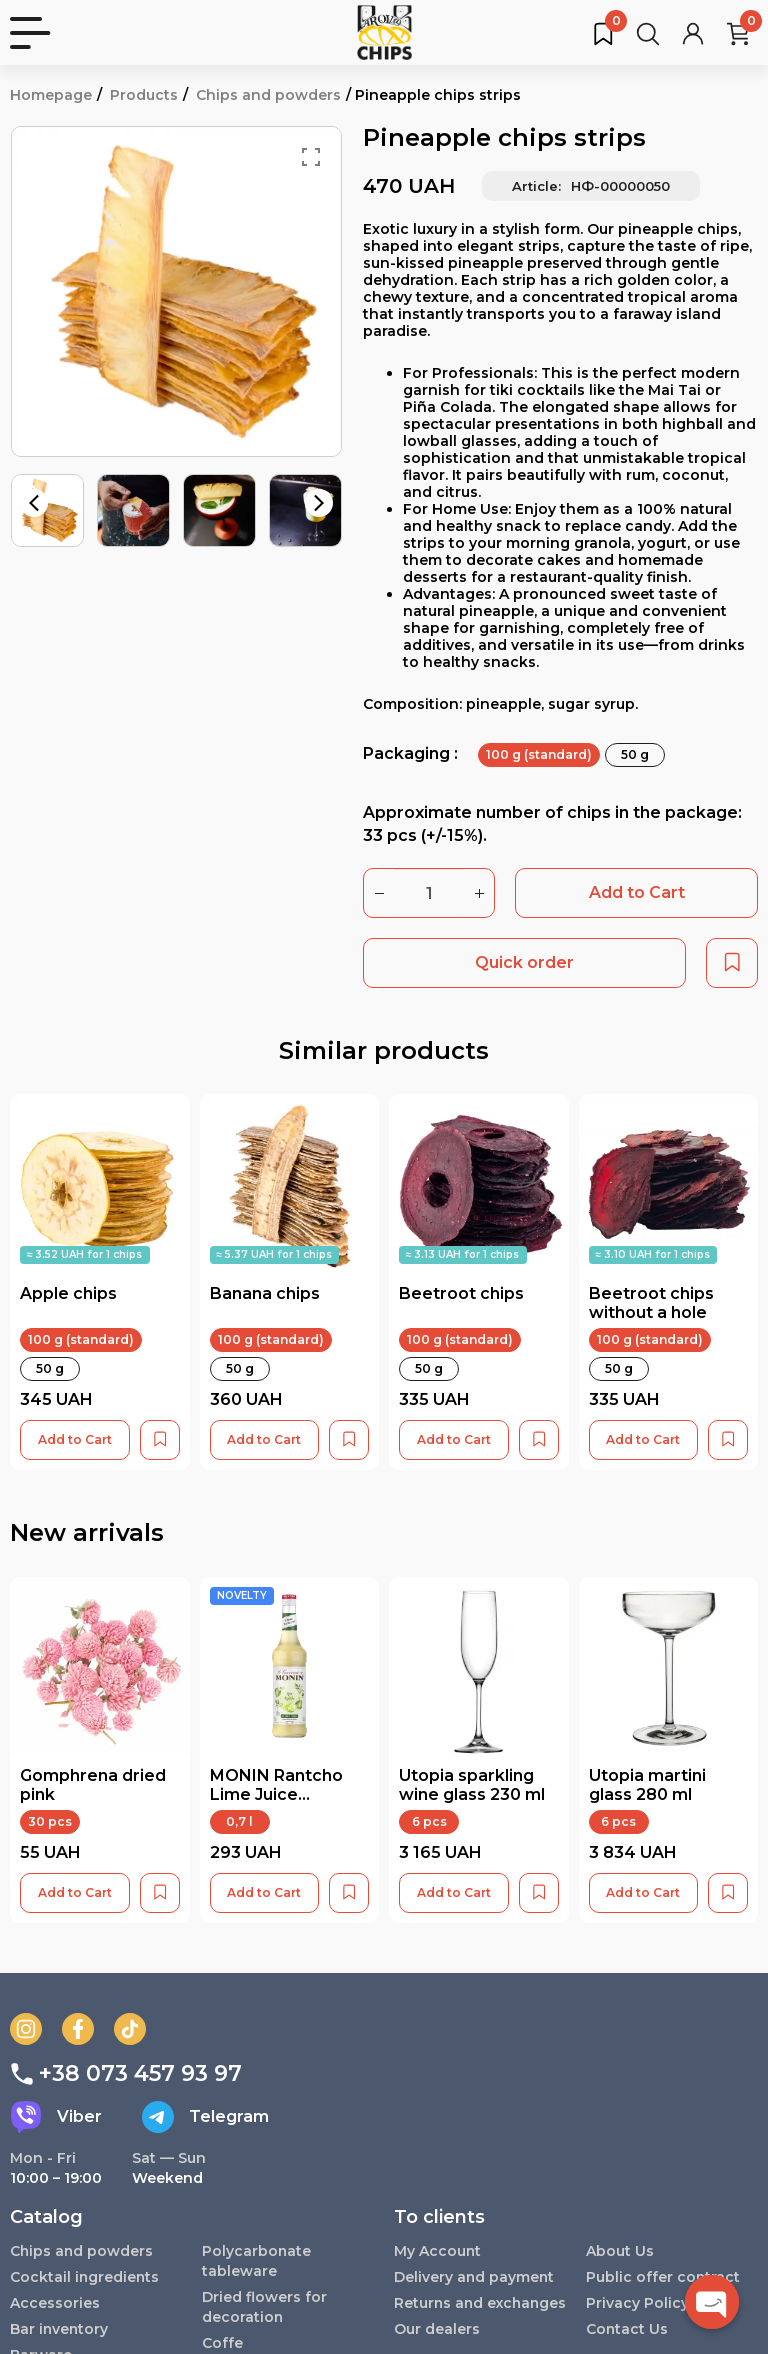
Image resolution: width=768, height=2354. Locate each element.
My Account (438, 2251)
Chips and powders (268, 95)
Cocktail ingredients (85, 2277)
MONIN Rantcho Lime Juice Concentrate (276, 1794)
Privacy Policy (637, 2303)
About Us (620, 2251)
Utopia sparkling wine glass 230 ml (472, 1785)
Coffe (222, 2343)
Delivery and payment (475, 2277)
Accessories (55, 2303)
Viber (56, 2117)
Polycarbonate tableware (257, 2261)
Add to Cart (637, 892)
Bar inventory (60, 2329)
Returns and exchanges (439, 2313)
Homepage (51, 95)
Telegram (205, 2117)
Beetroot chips (461, 1293)
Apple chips (68, 1293)
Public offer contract (663, 2277)
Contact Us (627, 2329)
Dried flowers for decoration (264, 2307)
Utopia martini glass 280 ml (647, 1785)
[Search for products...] (648, 33)
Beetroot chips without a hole (651, 1303)
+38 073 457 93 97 (126, 2074)
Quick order (524, 962)
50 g (635, 754)
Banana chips (265, 1293)
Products (144, 95)
